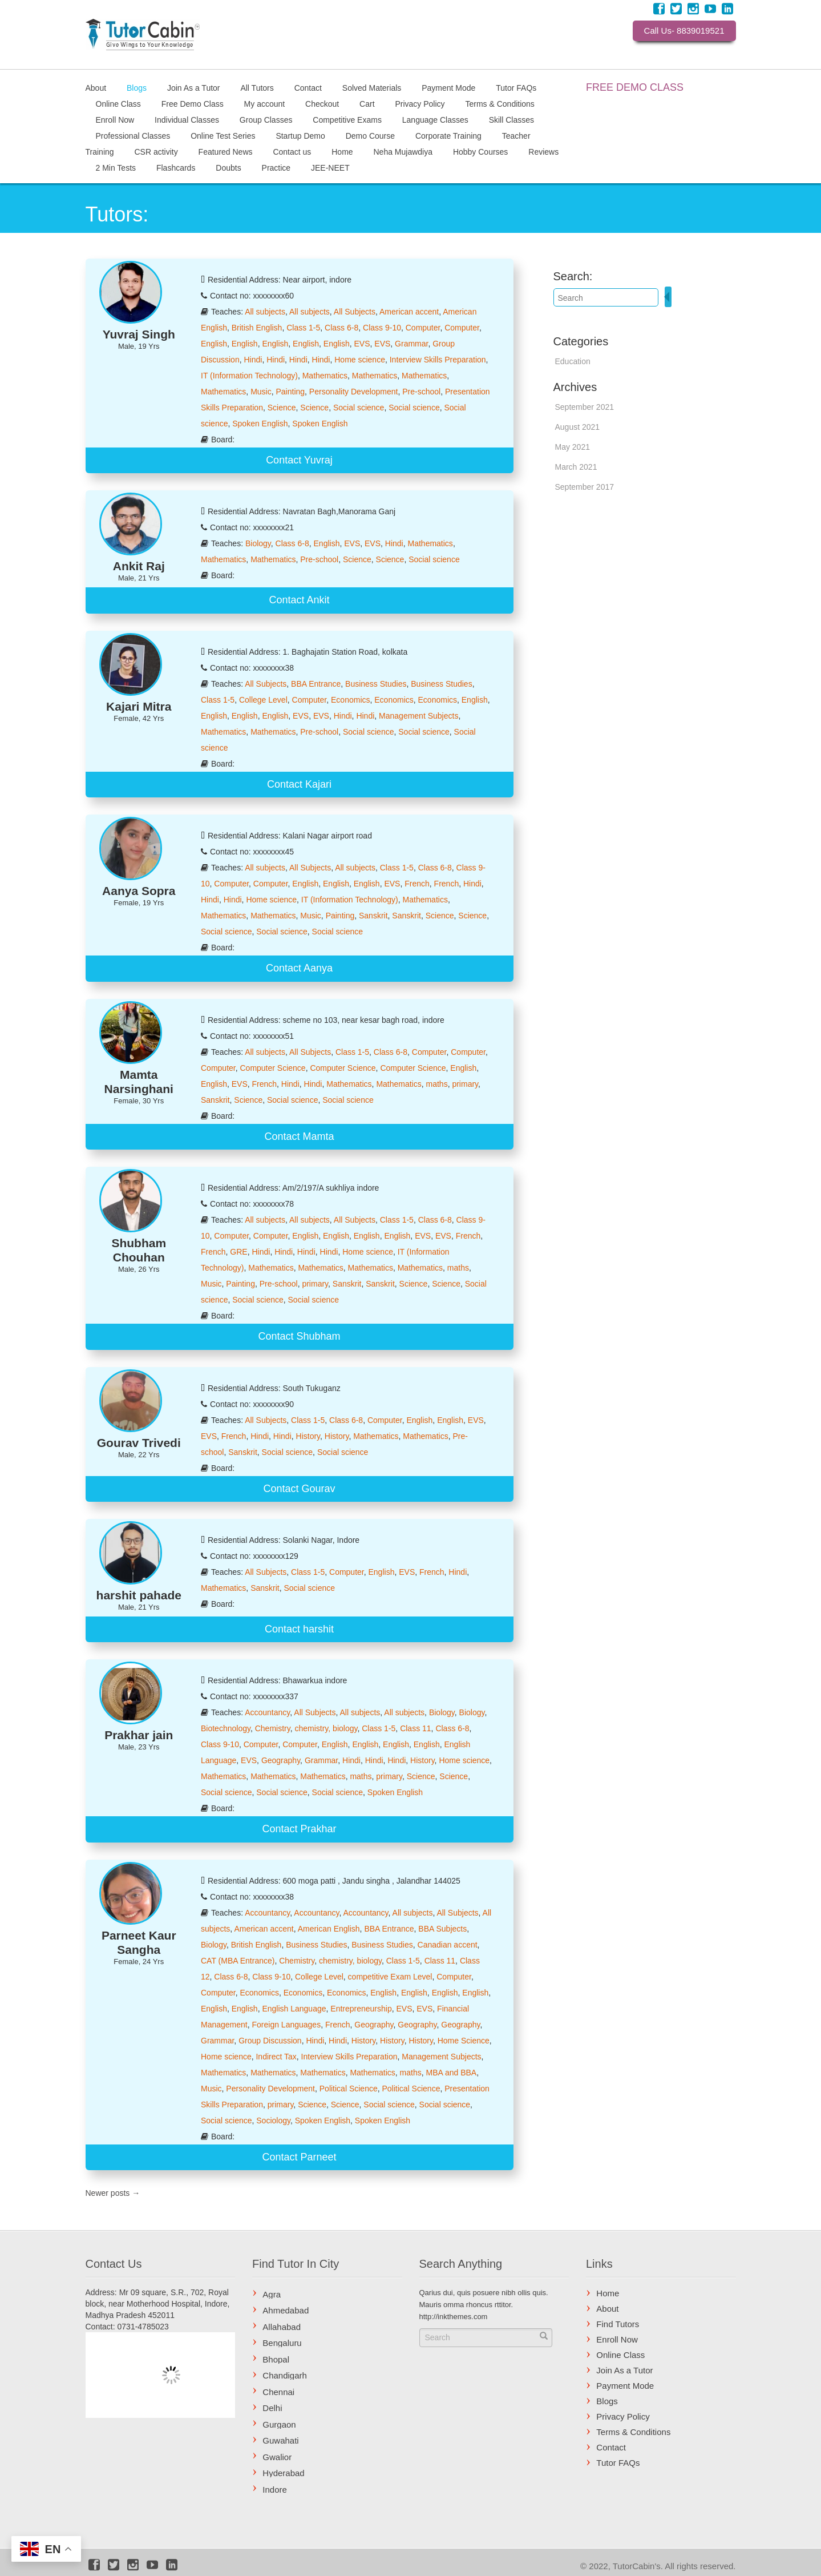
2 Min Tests (116, 167)
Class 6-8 (341, 327)
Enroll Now (115, 119)
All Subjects (354, 311)
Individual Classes (187, 119)
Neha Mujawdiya (402, 151)
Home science (359, 359)
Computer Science (272, 1068)
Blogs (137, 87)
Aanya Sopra (138, 890)
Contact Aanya (299, 968)
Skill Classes (511, 119)
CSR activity (155, 151)
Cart (366, 103)
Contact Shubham (299, 1336)
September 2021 (584, 407)
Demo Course (370, 135)
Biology (258, 543)
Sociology (273, 2120)
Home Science (464, 2040)
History (308, 1436)
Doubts (228, 167)
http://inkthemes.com (453, 2316)
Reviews (543, 151)
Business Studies (375, 683)
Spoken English (260, 423)
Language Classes (435, 119)
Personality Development (353, 391)
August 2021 (577, 427)
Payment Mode (448, 87)
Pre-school (421, 391)
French (417, 883)
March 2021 (576, 466)
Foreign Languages (286, 2024)
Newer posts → (113, 2193)
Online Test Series (223, 135)
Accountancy (267, 1712)
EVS (362, 343)
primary (465, 1084)
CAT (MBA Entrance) (237, 1960)
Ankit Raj (139, 566)
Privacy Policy (419, 103)
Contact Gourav (299, 1488)
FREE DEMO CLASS (635, 87)
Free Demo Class (192, 103)
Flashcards (175, 167)
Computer (423, 327)
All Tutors (256, 87)
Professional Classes (133, 135)
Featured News (226, 151)
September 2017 (584, 486)
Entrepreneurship (360, 2008)
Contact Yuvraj (299, 460)
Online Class (118, 103)
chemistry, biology (325, 1728)
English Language (294, 2008)
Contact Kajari (299, 784)
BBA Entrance (316, 683)
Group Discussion (270, 2040)
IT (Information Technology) (249, 375)
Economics (350, 699)
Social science (359, 407)
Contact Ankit (299, 600)
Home (342, 151)
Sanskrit (373, 915)
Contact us (292, 151)
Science (282, 407)
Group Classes (266, 119)
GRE (238, 1251)
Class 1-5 (303, 327)
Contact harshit (299, 1629)
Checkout (322, 103)
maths (437, 1084)
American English (329, 1928)
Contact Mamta (299, 1136)
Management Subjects (418, 715)
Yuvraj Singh (139, 334)
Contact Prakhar (299, 1829)
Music (261, 391)
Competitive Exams (347, 119)
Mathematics (324, 375)
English (214, 343)
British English (257, 327)
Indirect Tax (276, 2056)
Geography (280, 1760)
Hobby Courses (480, 151)
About (96, 87)
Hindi (253, 359)
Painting (290, 391)
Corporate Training (448, 135)
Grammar (411, 343)
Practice (276, 167)
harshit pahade (138, 1595)
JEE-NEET (330, 167)
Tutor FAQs (516, 87)
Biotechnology (225, 1728)
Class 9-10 (382, 327)
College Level (263, 699)
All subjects (265, 311)
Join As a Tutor (193, 87)
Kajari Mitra (138, 706)
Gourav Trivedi (139, 1442)
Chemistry (272, 1728)
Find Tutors (617, 2324)
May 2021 (572, 446)
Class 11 (415, 1728)
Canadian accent (448, 1944)
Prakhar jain (138, 1734)
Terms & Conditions (499, 103)
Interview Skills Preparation (438, 359)
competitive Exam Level (390, 1976)
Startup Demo (300, 135)
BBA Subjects (442, 1928)
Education (573, 361)
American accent (409, 311)
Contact (308, 87)
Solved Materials (372, 87)
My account (264, 103)
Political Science (348, 2088)
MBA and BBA (451, 2072)
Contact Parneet (299, 2157)
